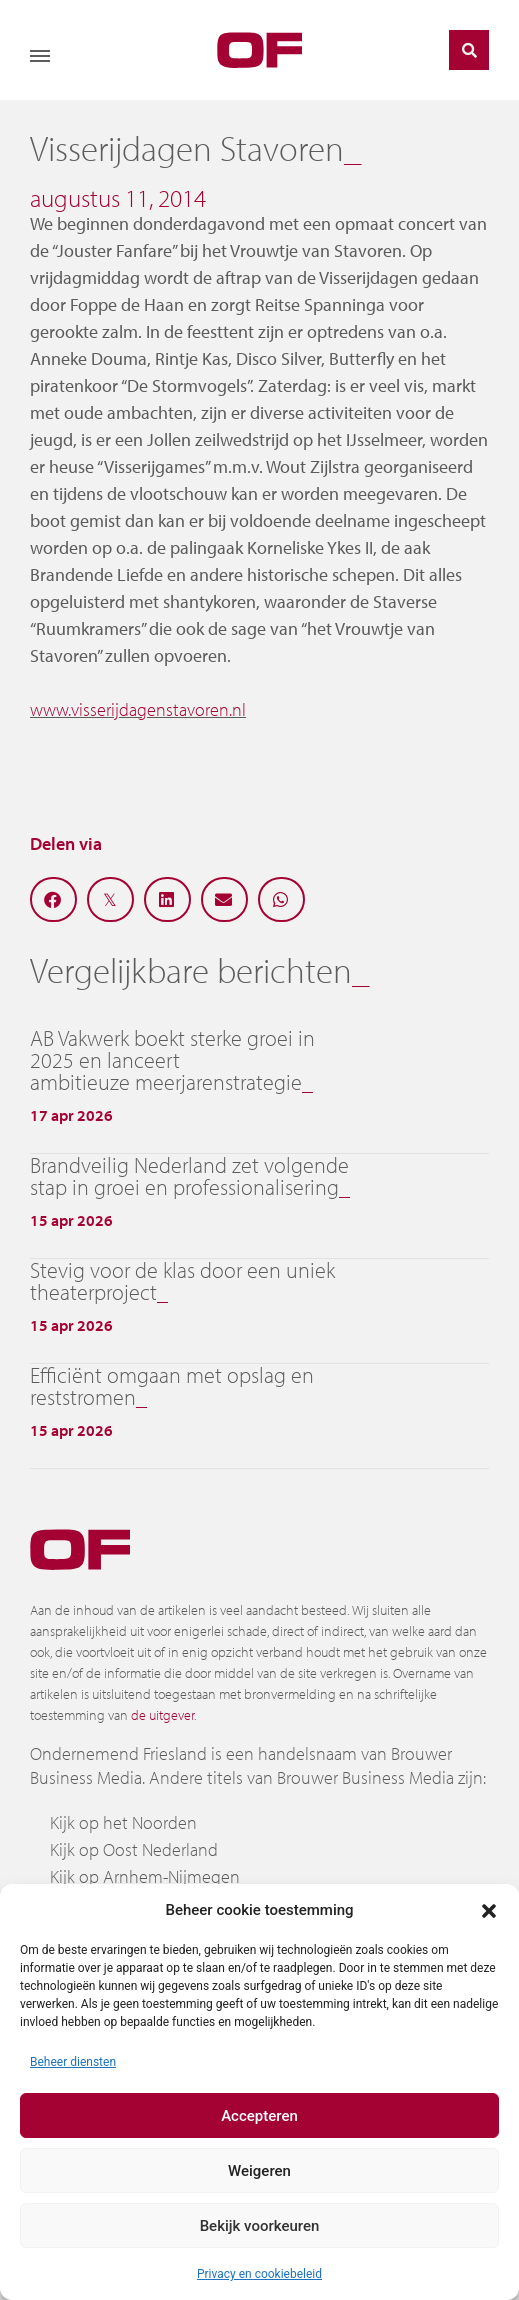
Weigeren (259, 2171)
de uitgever (162, 1715)
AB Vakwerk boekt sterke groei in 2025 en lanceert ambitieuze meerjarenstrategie (172, 1060)
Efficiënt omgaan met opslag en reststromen (172, 1386)
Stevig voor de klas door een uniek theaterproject (182, 1281)
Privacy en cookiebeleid (259, 2274)
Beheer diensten (73, 2062)
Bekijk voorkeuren (260, 2226)
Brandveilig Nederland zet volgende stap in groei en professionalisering (189, 1176)
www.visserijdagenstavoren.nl (138, 709)
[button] (489, 1910)
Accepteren (259, 2116)
